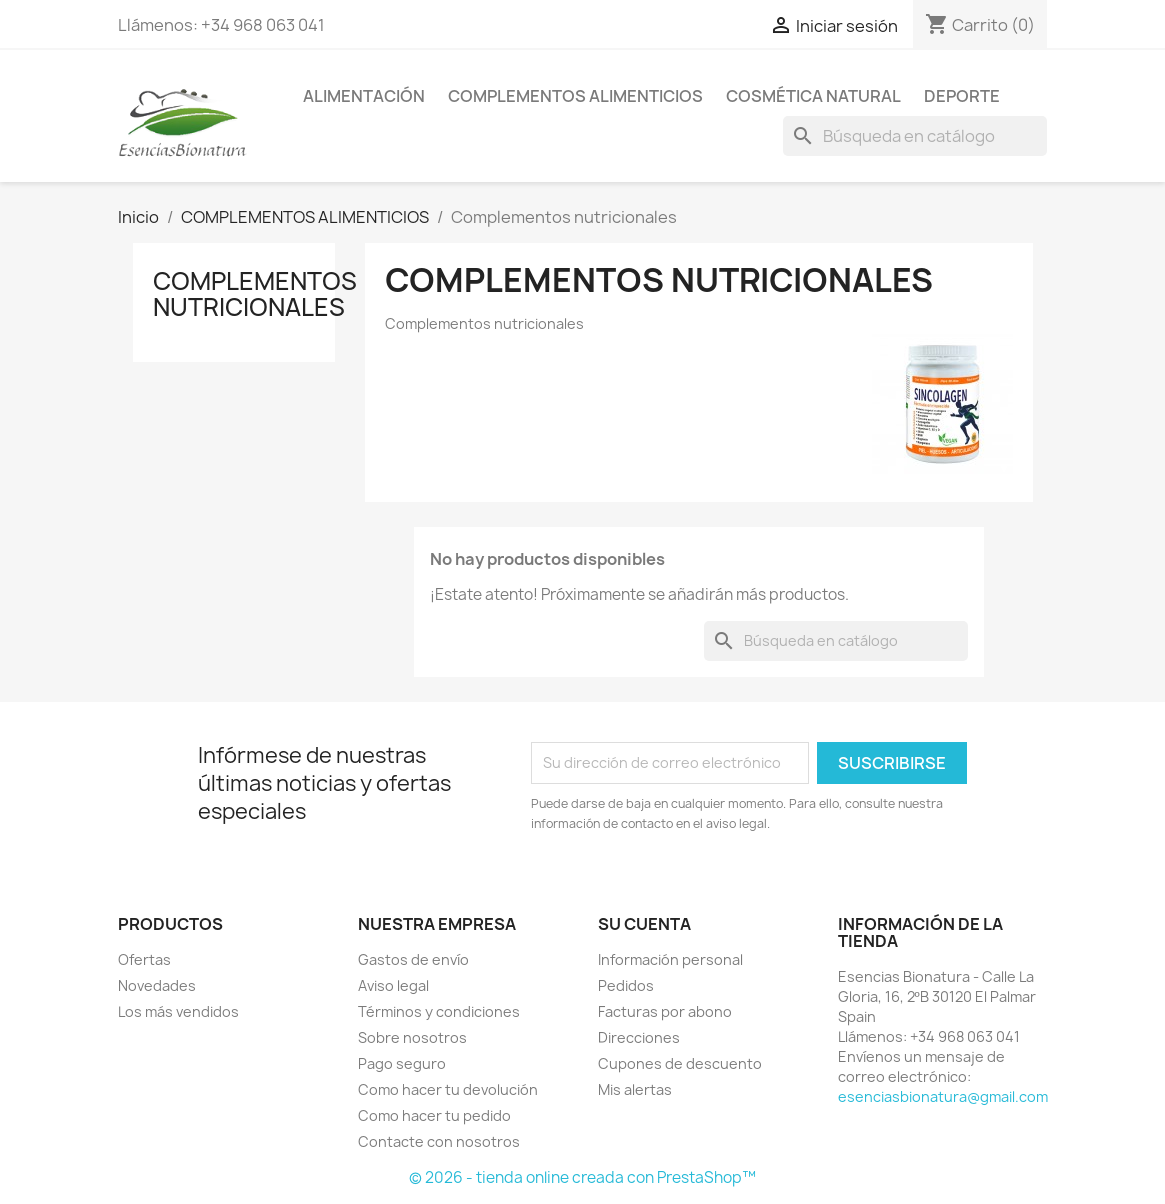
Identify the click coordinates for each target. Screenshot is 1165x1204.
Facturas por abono (665, 1011)
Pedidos (626, 985)
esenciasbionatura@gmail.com (943, 1096)
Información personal (670, 959)
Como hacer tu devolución (448, 1089)
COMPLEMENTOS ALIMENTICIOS (575, 96)
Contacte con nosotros (439, 1141)
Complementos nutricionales (255, 294)
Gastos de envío (413, 959)
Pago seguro (402, 1063)
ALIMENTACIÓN (364, 96)
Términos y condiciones (439, 1011)
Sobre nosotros (412, 1037)
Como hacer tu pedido (434, 1115)
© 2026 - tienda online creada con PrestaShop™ (582, 1177)
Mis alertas (635, 1089)
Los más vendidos (178, 1011)
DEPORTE (962, 96)
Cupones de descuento (680, 1063)
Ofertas (144, 959)
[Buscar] (915, 136)
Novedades (157, 985)
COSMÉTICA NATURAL (813, 96)
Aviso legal (393, 985)
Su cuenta (644, 924)
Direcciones (639, 1037)
